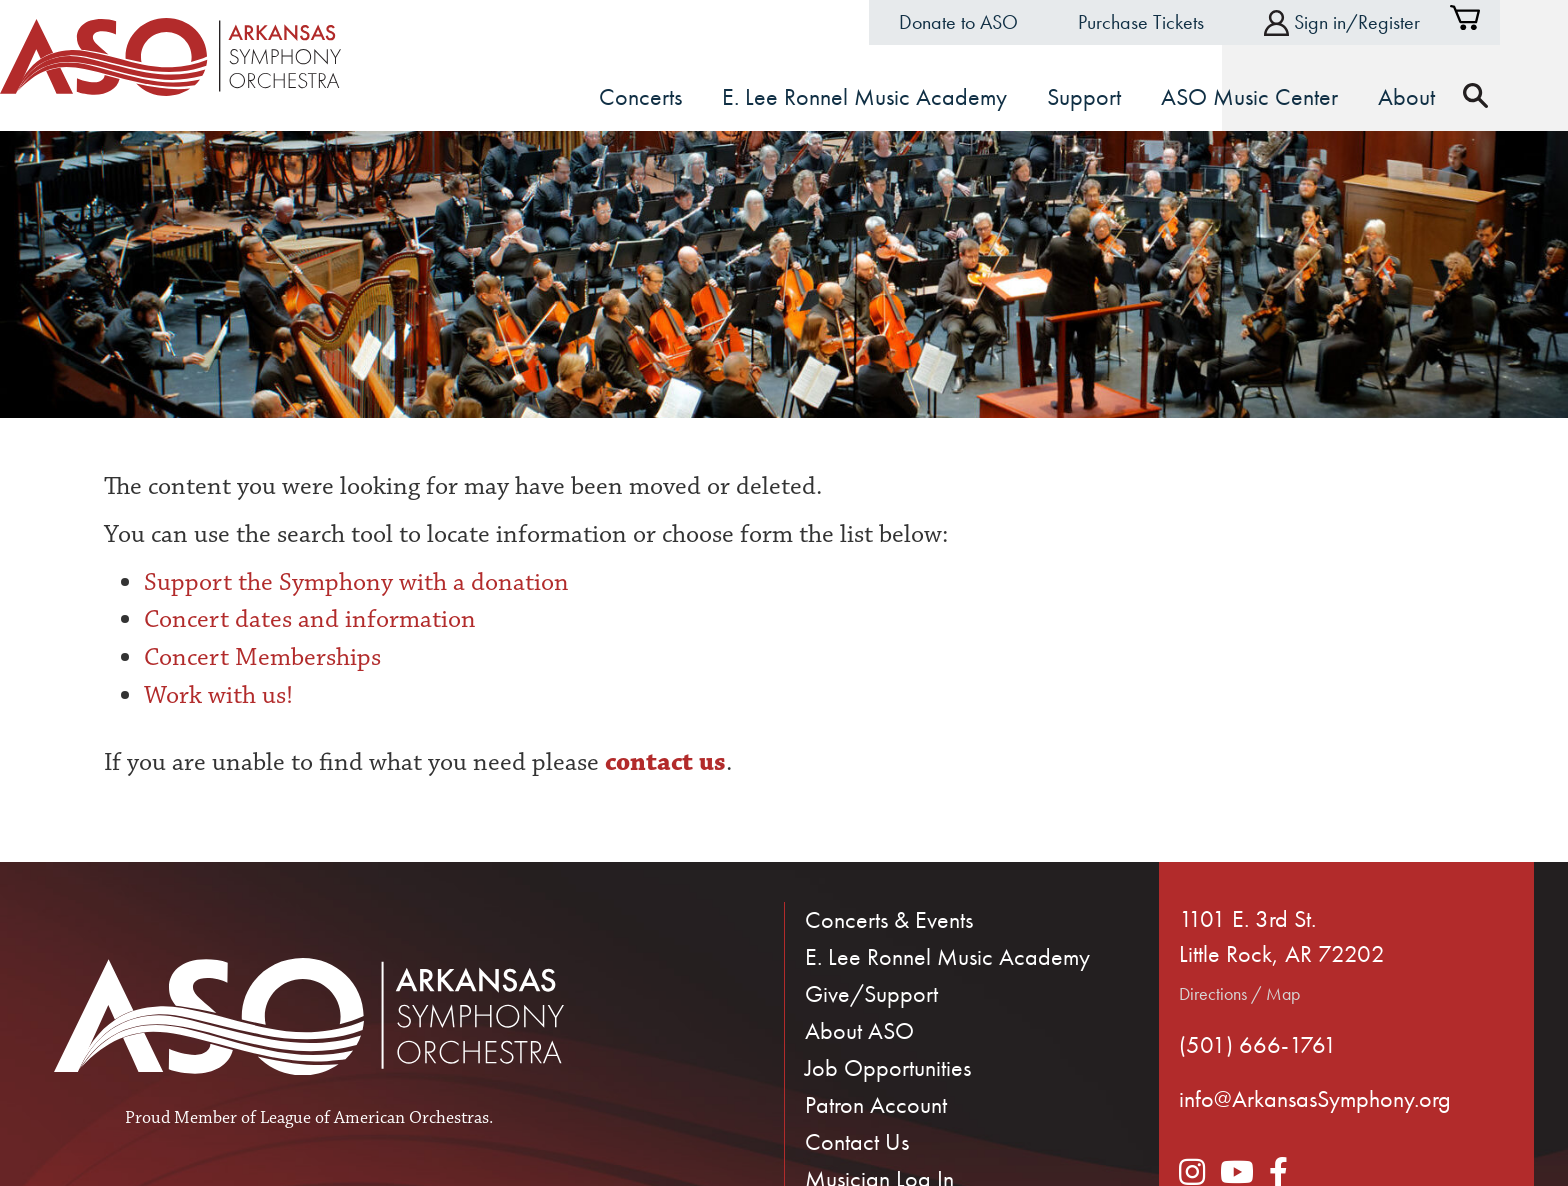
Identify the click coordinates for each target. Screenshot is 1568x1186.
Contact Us (857, 1140)
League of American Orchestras (374, 1117)
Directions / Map (1239, 992)
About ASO (859, 1029)
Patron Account (876, 1103)
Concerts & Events (889, 918)
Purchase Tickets (1175, 22)
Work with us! (218, 693)
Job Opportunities (888, 1066)
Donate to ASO (992, 22)
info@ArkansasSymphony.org (1315, 1097)
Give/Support (871, 992)
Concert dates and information (310, 618)
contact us (662, 761)
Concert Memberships (262, 656)
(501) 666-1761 (1258, 1042)
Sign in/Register (1376, 22)
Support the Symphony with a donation (356, 580)
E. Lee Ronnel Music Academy (947, 955)
